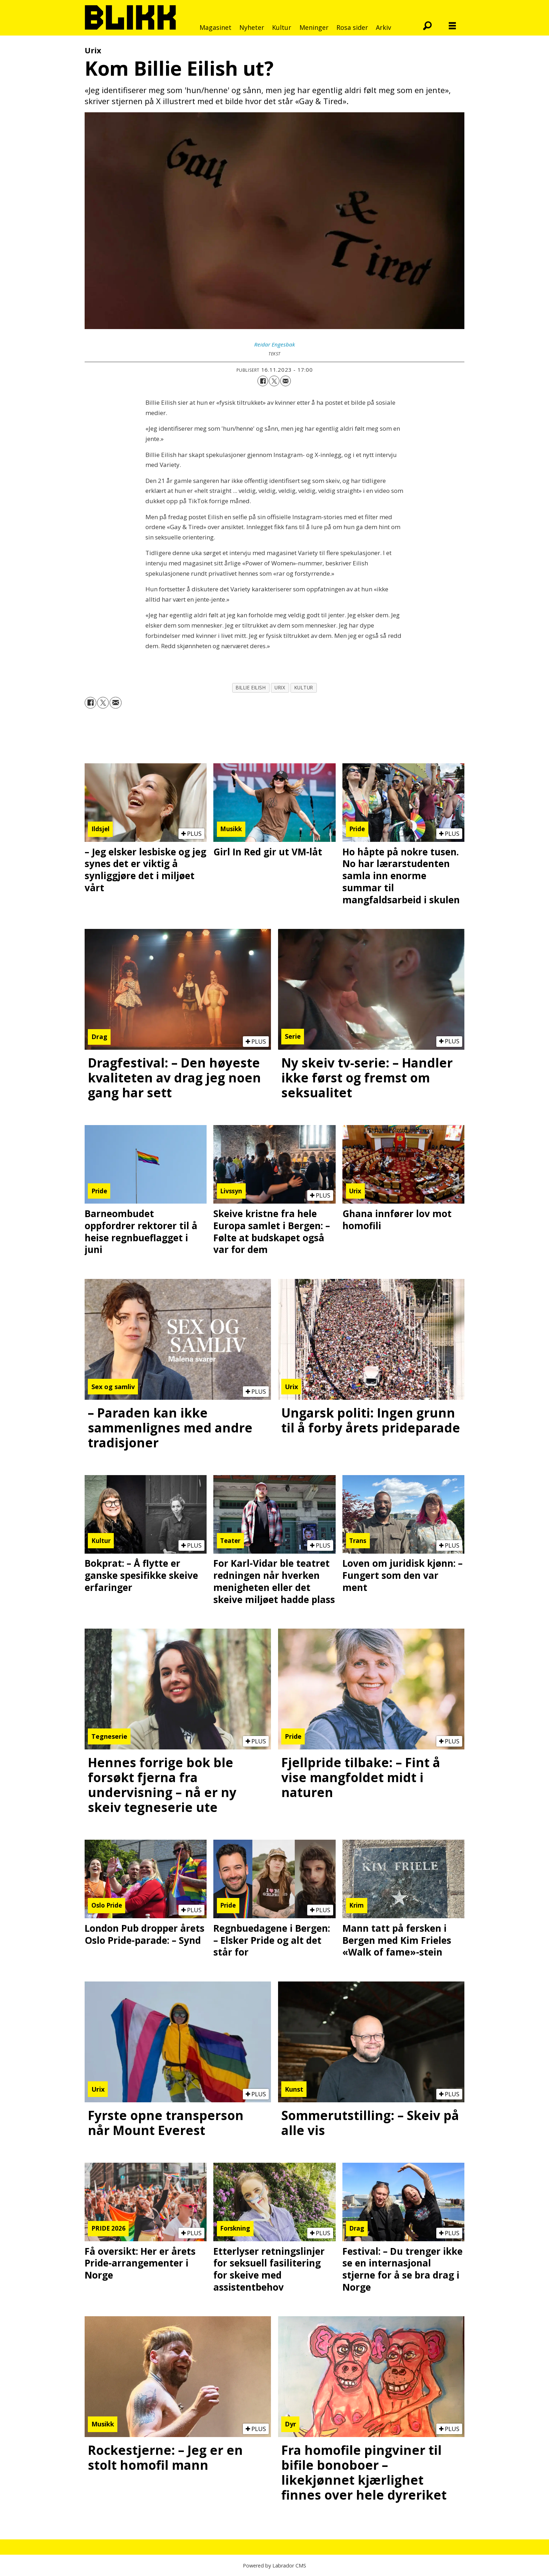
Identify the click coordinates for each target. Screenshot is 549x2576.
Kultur (281, 27)
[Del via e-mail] (285, 381)
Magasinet (215, 27)
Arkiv (383, 27)
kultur (303, 687)
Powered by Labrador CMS (274, 2565)
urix (279, 687)
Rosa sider (352, 27)
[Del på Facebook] (262, 381)
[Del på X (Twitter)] (274, 381)
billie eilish (251, 687)
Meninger (314, 27)
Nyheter (251, 27)
